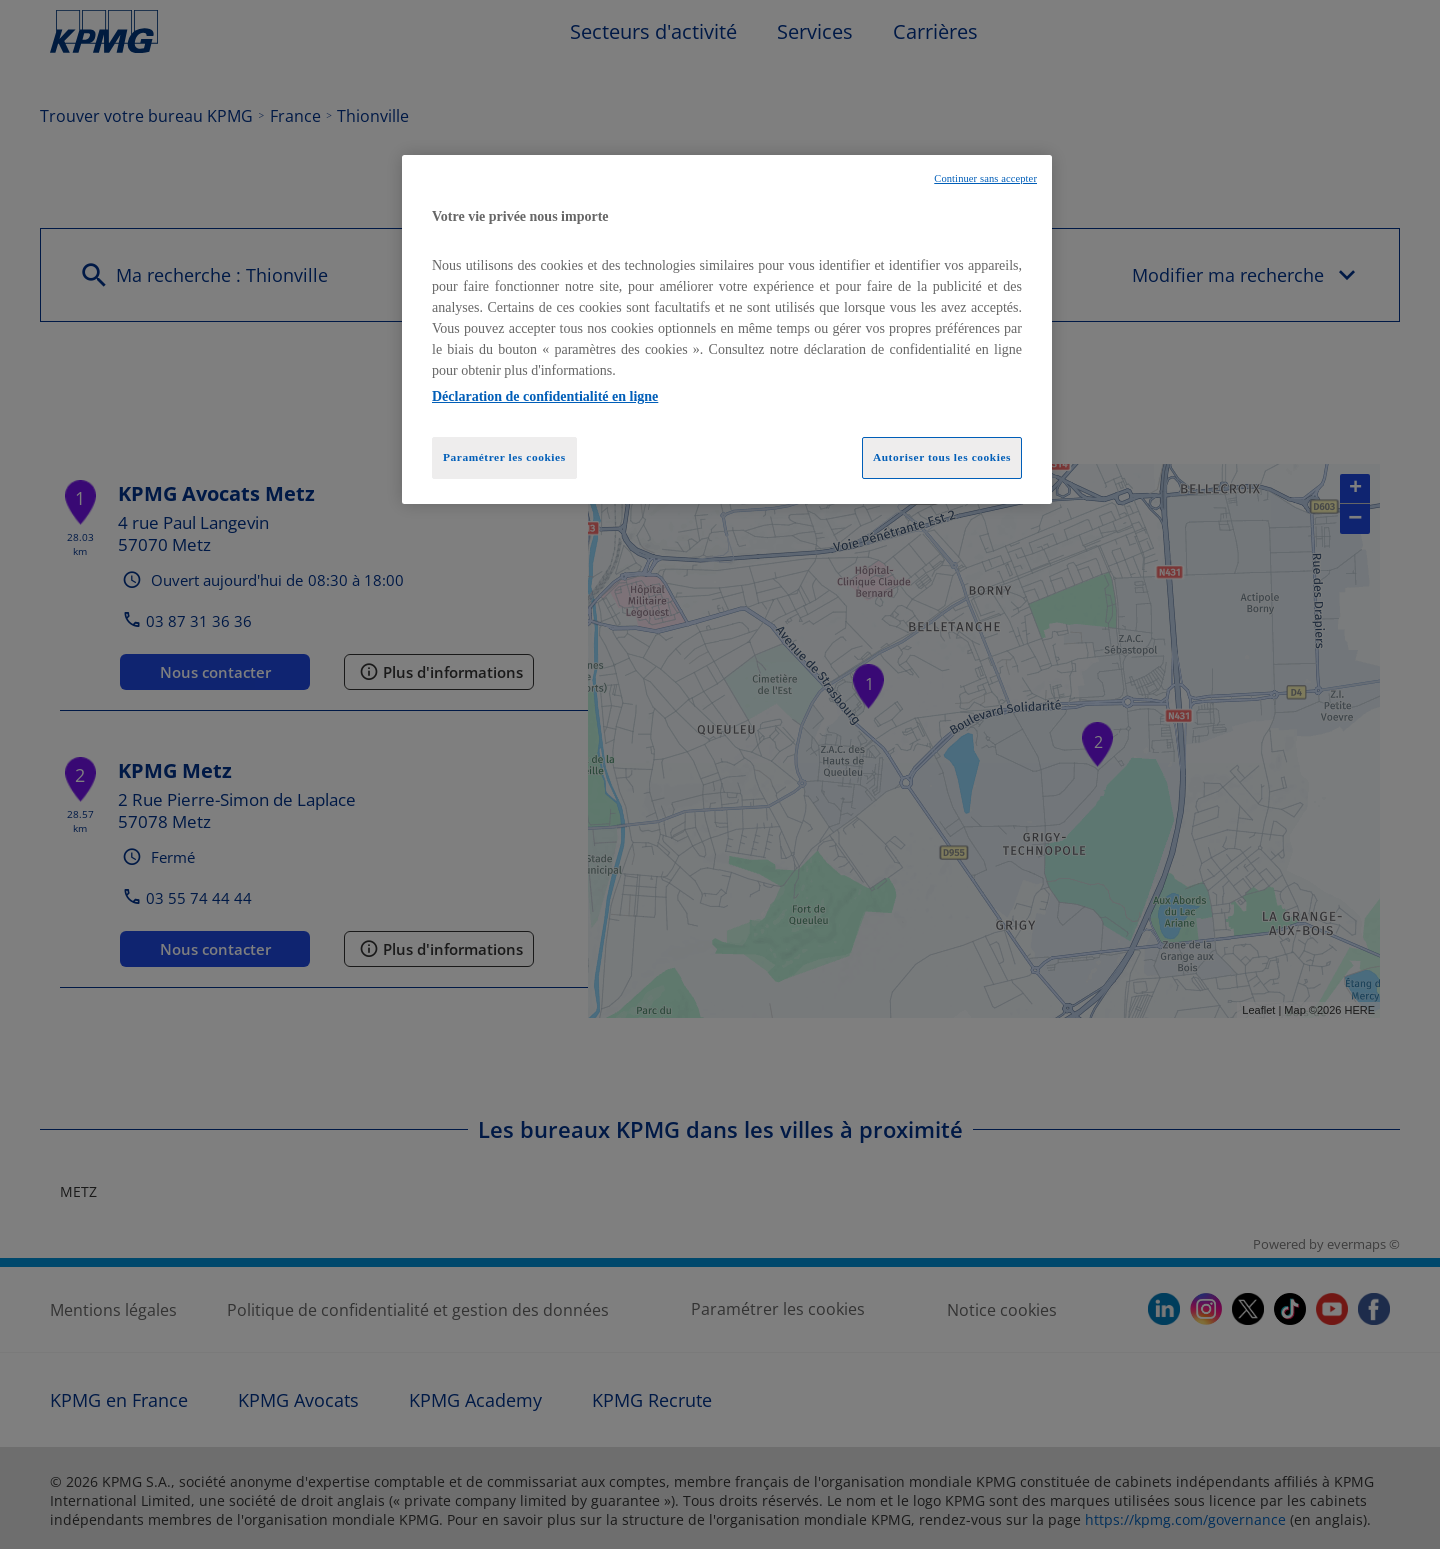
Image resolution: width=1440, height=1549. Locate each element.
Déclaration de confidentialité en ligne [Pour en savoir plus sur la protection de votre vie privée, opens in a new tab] (545, 396)
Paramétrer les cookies (504, 457)
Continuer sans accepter (985, 178)
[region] (727, 330)
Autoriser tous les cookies (942, 457)
